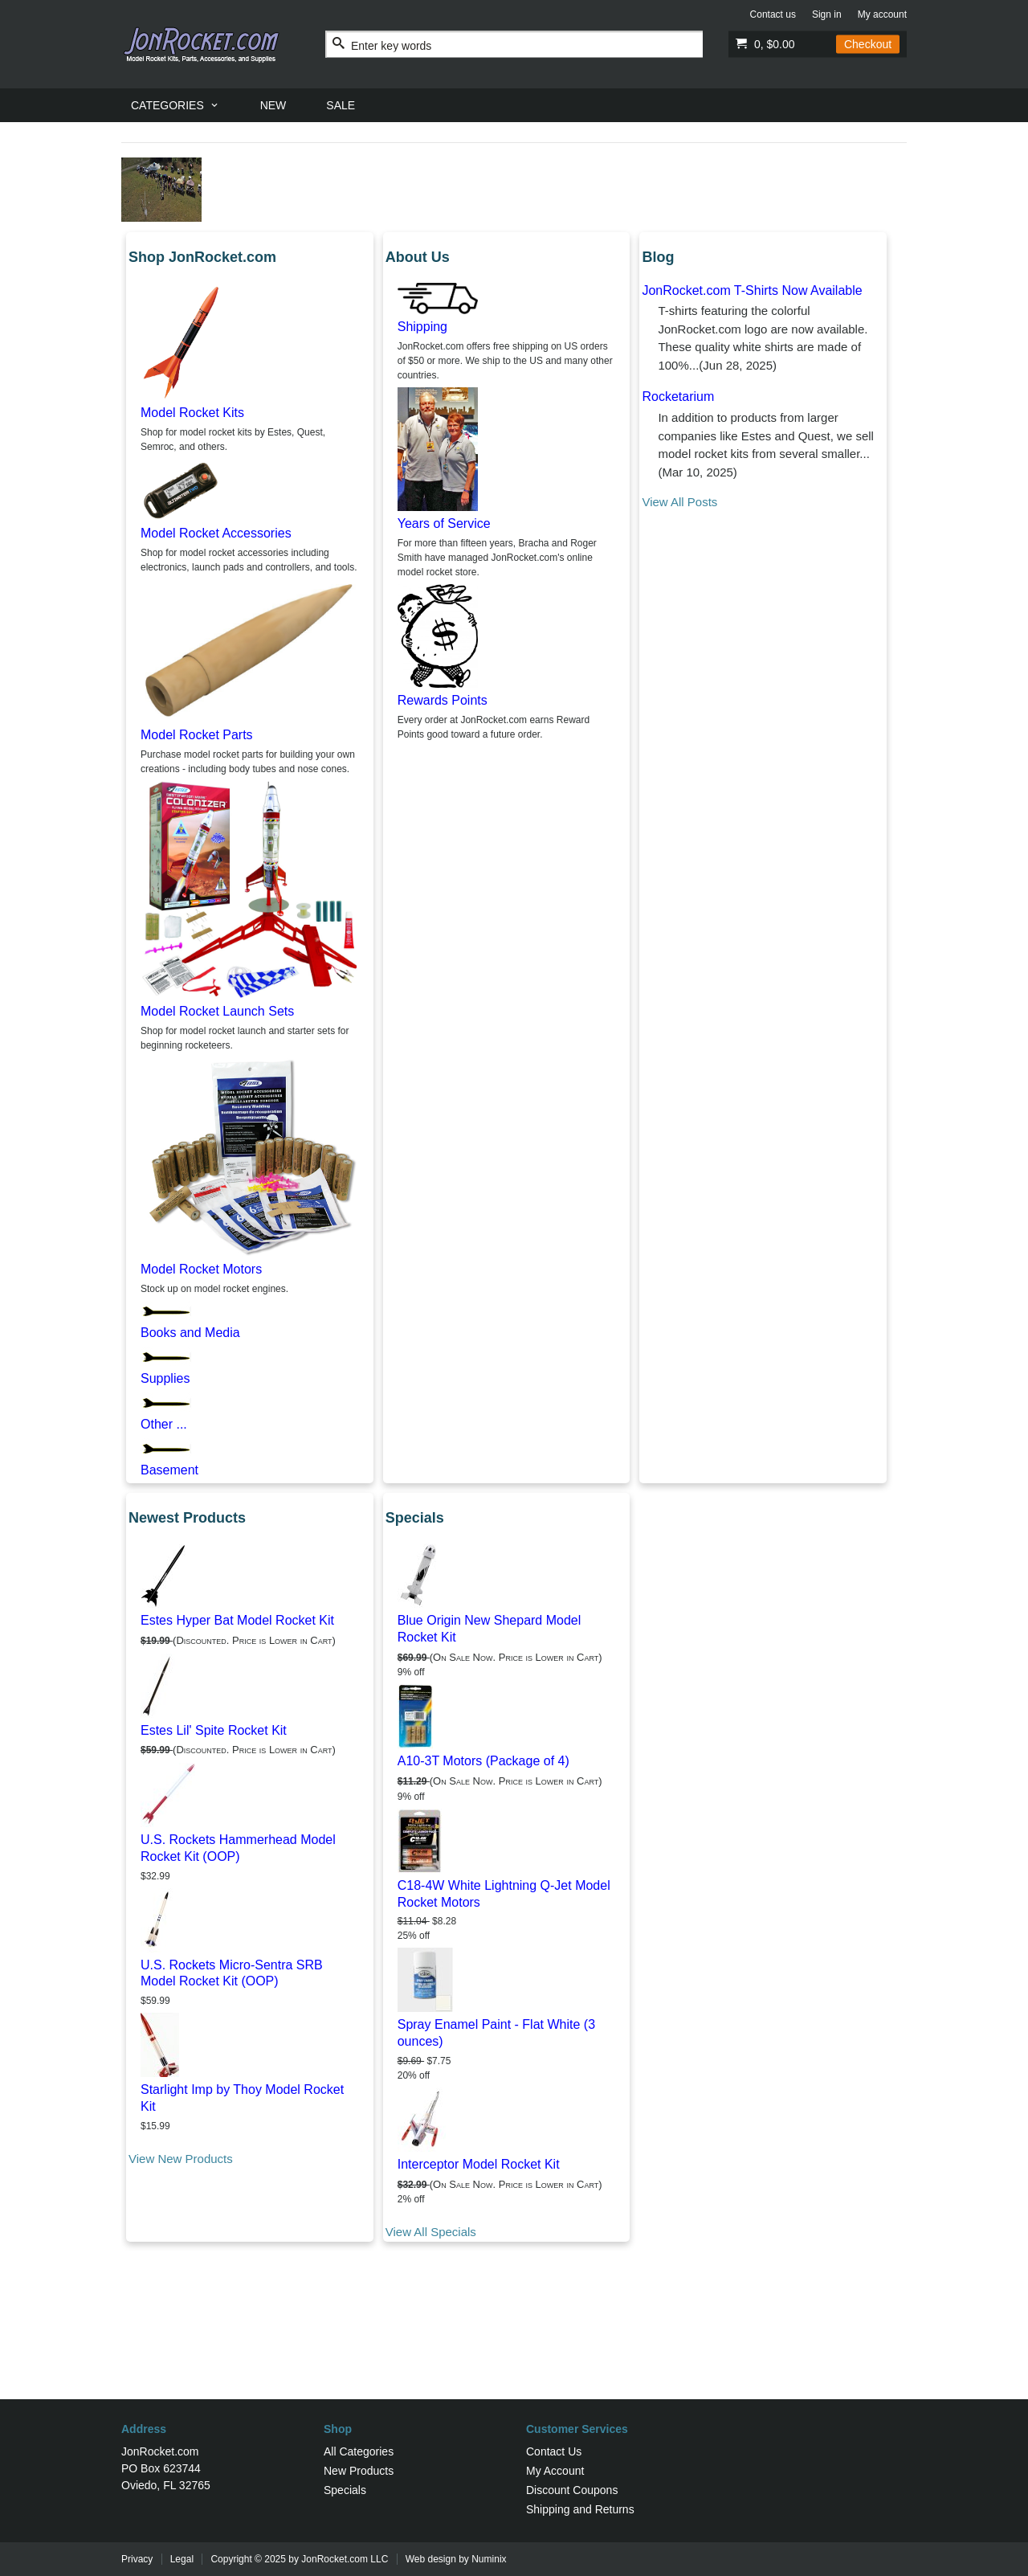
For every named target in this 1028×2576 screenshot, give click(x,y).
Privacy (137, 2559)
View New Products (180, 2158)
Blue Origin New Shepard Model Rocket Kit (489, 1628)
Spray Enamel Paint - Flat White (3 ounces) (496, 2033)
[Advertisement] (514, 2347)
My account (882, 14)
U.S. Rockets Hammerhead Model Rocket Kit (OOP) (238, 1848)
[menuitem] (175, 105)
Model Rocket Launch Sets (217, 1011)
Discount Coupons (572, 2490)
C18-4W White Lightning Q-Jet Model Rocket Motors (504, 1894)
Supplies (165, 1378)
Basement (169, 1470)
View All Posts (679, 502)
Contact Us (553, 2451)
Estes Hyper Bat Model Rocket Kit (237, 1620)
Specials (345, 2490)
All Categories (359, 2451)
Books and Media (190, 1332)
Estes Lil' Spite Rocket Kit (214, 1730)
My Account (555, 2470)
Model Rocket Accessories (216, 533)
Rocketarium (678, 396)
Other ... (164, 1424)
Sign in (827, 14)
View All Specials (431, 2232)
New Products (359, 2470)
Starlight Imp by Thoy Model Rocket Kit (242, 2098)
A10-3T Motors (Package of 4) (483, 1761)
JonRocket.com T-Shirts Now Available (752, 290)
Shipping (422, 326)
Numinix (488, 2559)
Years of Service (444, 523)
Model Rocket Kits (192, 412)
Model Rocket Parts (197, 735)
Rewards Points (442, 700)
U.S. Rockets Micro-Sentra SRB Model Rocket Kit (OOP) (232, 1973)
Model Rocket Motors (201, 1269)
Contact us (773, 14)
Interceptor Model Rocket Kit (479, 2164)
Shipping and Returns (580, 2509)
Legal (182, 2559)
